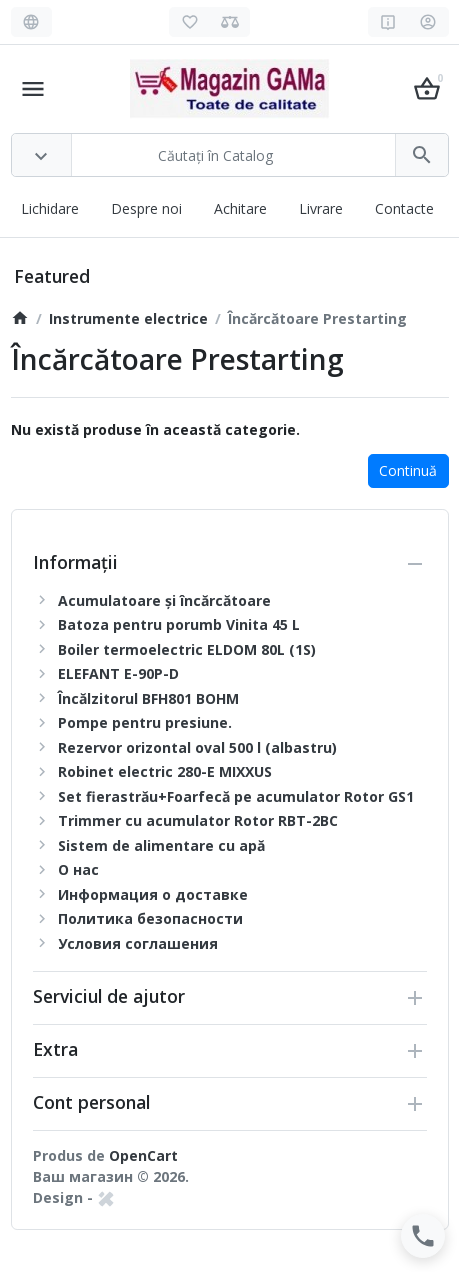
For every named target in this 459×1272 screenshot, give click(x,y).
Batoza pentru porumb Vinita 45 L (179, 624)
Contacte (404, 208)
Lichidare (50, 208)
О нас (78, 869)
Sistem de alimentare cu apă (161, 845)
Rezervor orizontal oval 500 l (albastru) (197, 747)
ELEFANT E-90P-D (118, 673)
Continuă (408, 470)
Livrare (321, 208)
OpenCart (143, 1155)
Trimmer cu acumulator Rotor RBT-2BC (198, 820)
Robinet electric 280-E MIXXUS (165, 771)
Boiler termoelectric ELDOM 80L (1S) (187, 649)
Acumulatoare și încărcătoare (164, 600)
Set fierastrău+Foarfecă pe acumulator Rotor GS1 (236, 796)
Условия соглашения (138, 943)
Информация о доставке (153, 894)
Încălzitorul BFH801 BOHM (148, 698)
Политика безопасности (150, 918)
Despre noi (146, 208)
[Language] (31, 22)
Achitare (240, 208)
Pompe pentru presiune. (145, 722)
